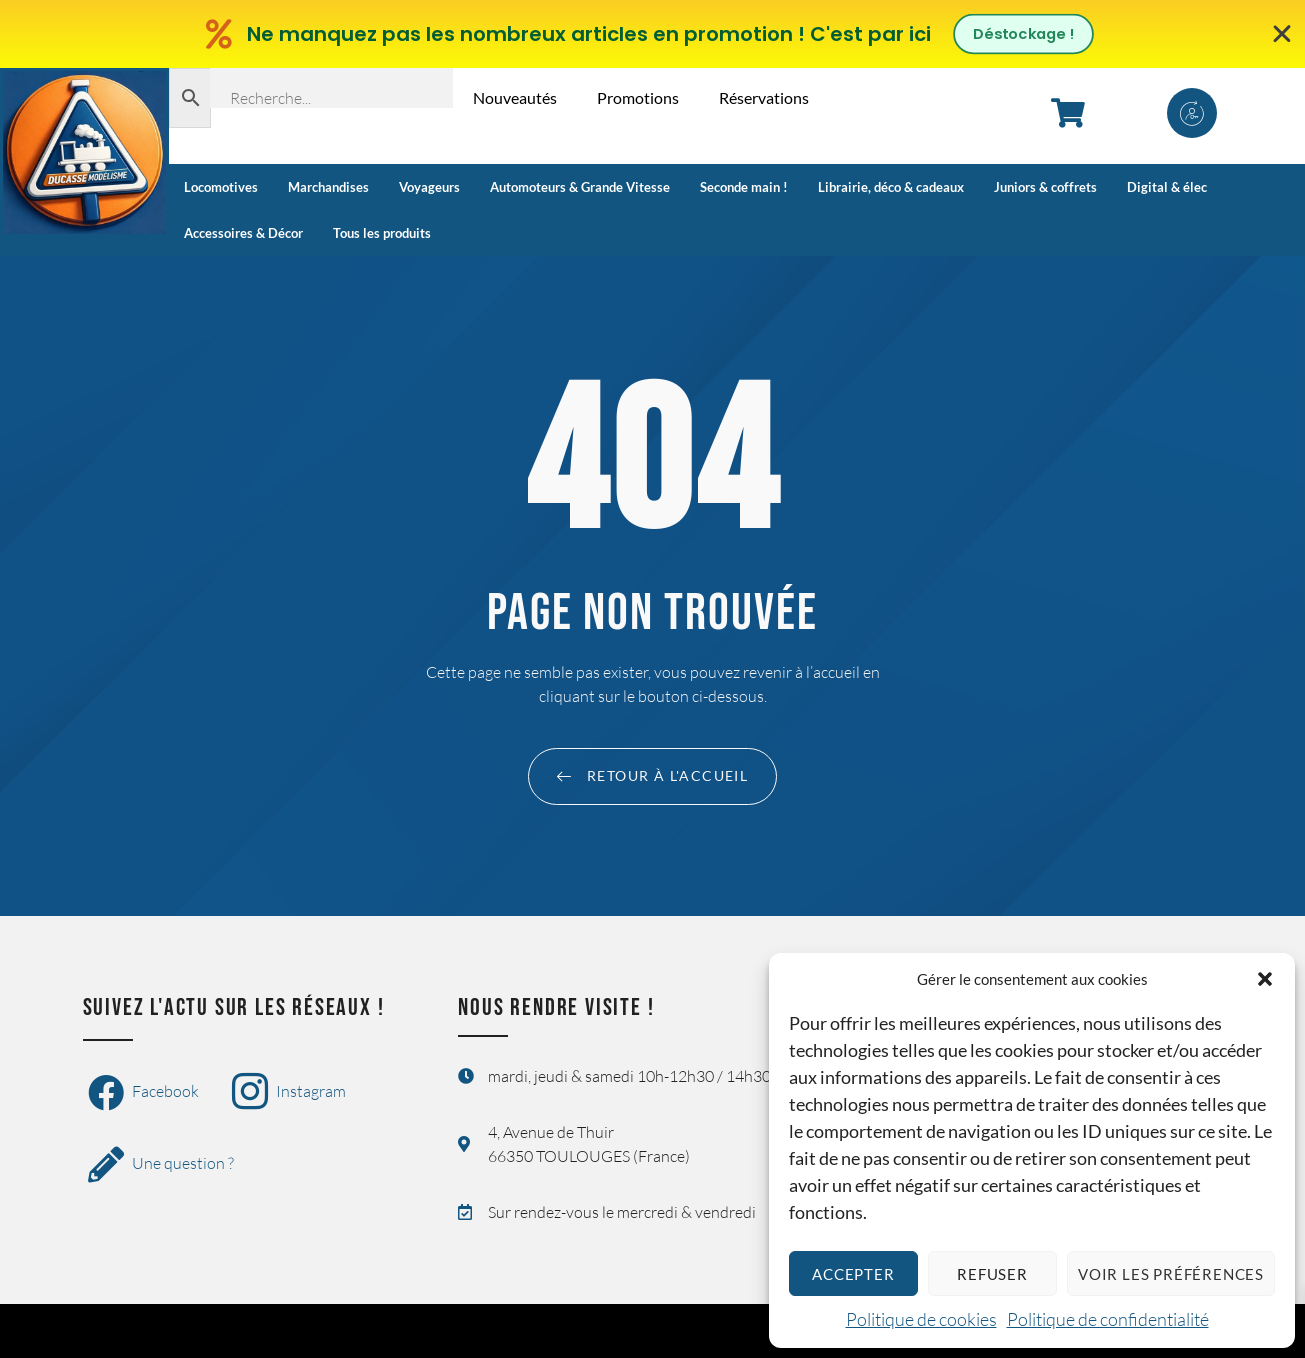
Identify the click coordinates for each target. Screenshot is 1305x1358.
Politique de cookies (921, 1319)
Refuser (992, 1274)
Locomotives (221, 187)
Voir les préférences (1171, 1274)
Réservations (764, 97)
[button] (1265, 979)
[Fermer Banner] (1282, 34)
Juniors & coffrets (1045, 187)
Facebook (143, 1093)
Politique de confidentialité (1108, 1319)
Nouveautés (515, 97)
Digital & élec (1167, 187)
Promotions (638, 97)
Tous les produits (382, 233)
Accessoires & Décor (243, 233)
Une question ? (161, 1165)
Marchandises (328, 187)
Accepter (853, 1274)
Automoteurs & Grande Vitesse (580, 187)
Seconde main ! (744, 187)
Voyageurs (429, 187)
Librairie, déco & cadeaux (891, 187)
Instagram (289, 1093)
